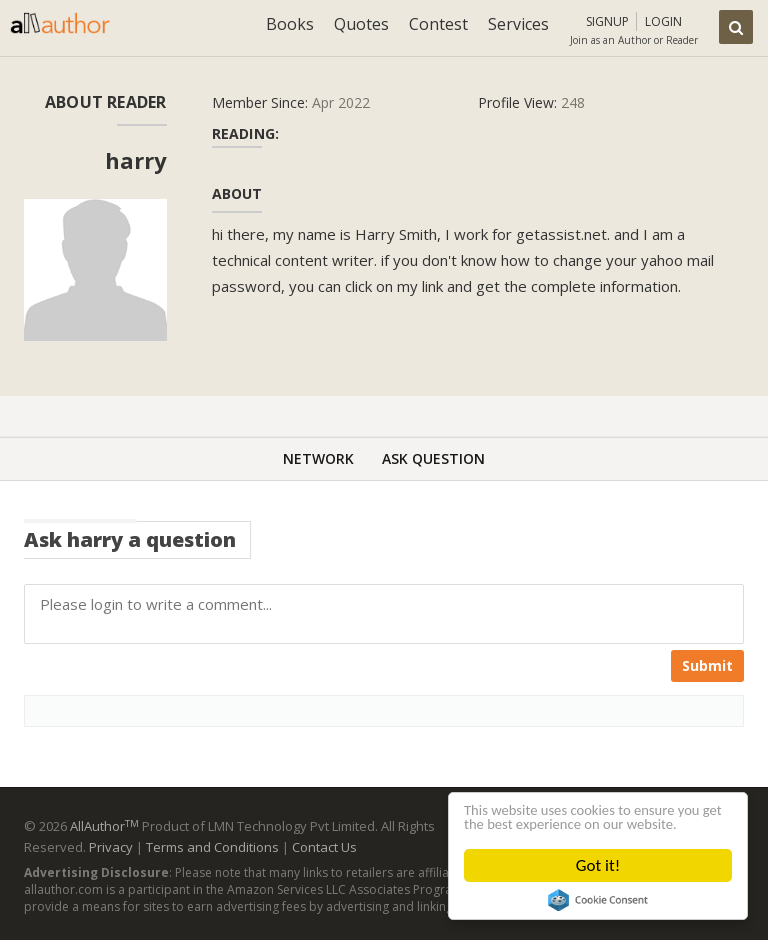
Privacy (111, 847)
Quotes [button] (361, 24)
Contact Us (324, 847)
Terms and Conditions (212, 847)
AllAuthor (104, 826)
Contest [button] (438, 24)
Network (318, 458)
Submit (707, 665)
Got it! (598, 865)
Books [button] (290, 24)
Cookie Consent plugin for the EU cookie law (598, 900)
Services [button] (518, 24)
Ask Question (433, 458)
